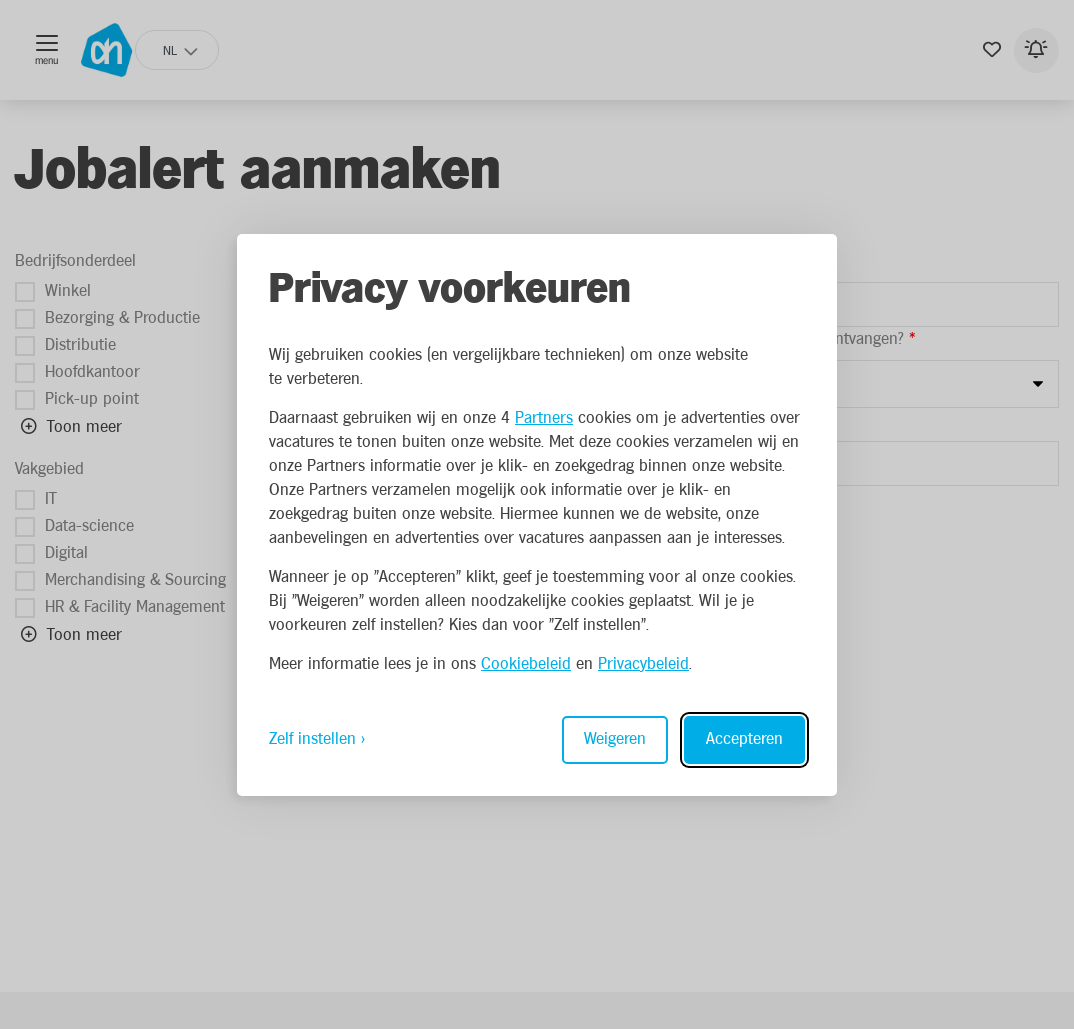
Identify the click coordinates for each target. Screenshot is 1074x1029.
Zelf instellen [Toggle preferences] (312, 739)
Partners (544, 418)
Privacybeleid (643, 664)
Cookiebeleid (526, 664)
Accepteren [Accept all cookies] (744, 739)
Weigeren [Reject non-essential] (615, 739)
